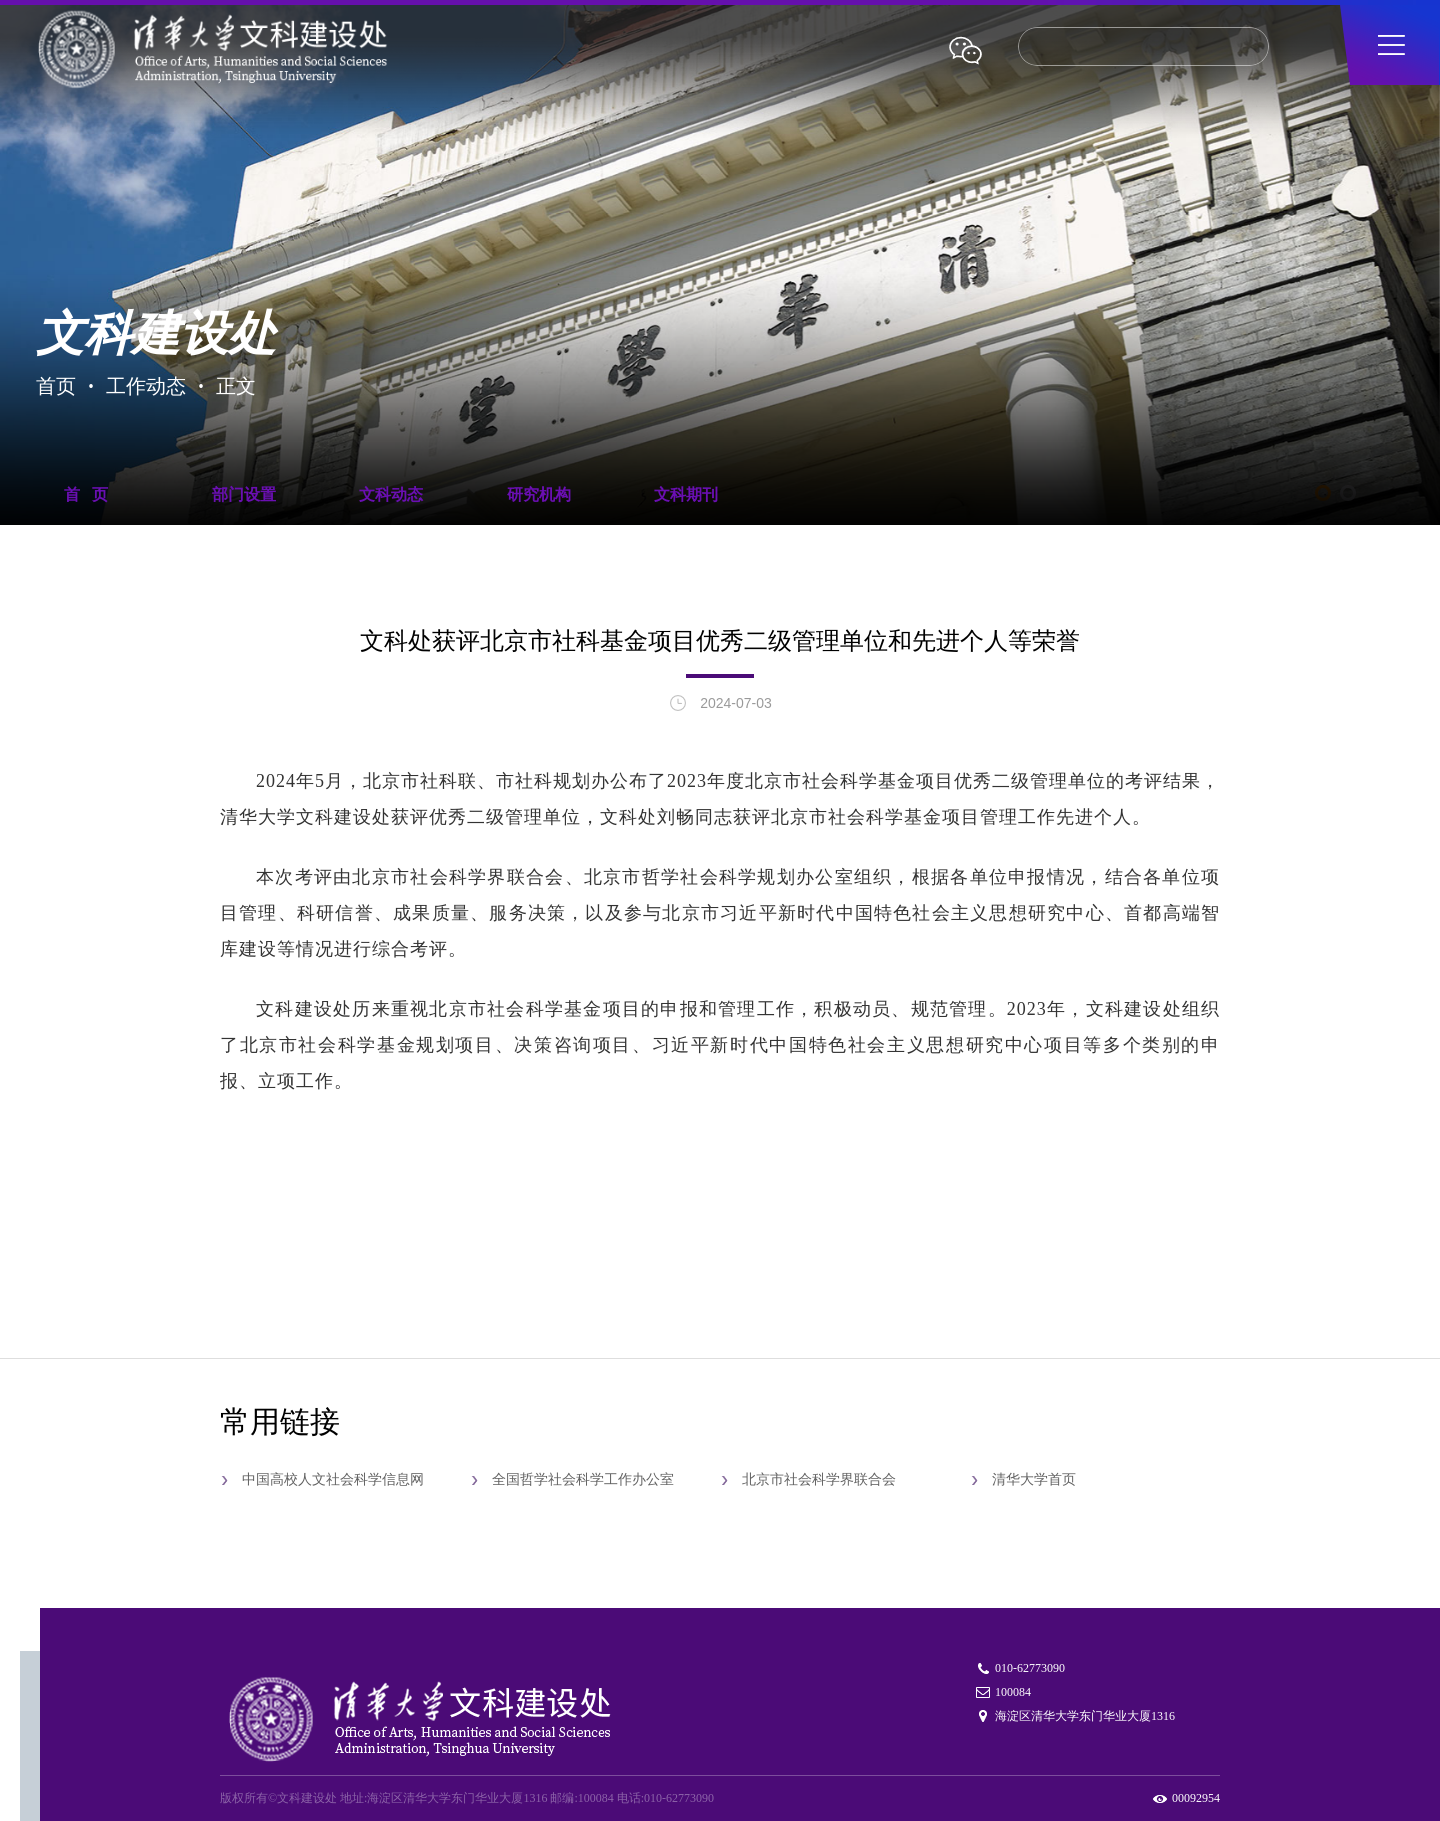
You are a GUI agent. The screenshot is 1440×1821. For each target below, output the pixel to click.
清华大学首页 (1034, 1479)
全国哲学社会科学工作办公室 (583, 1479)
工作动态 (146, 384)
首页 (56, 384)
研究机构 (539, 494)
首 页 (86, 494)
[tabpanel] (720, 272)
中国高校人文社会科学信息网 (333, 1479)
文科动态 (391, 494)
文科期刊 (686, 494)
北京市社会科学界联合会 (819, 1479)
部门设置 (244, 494)
